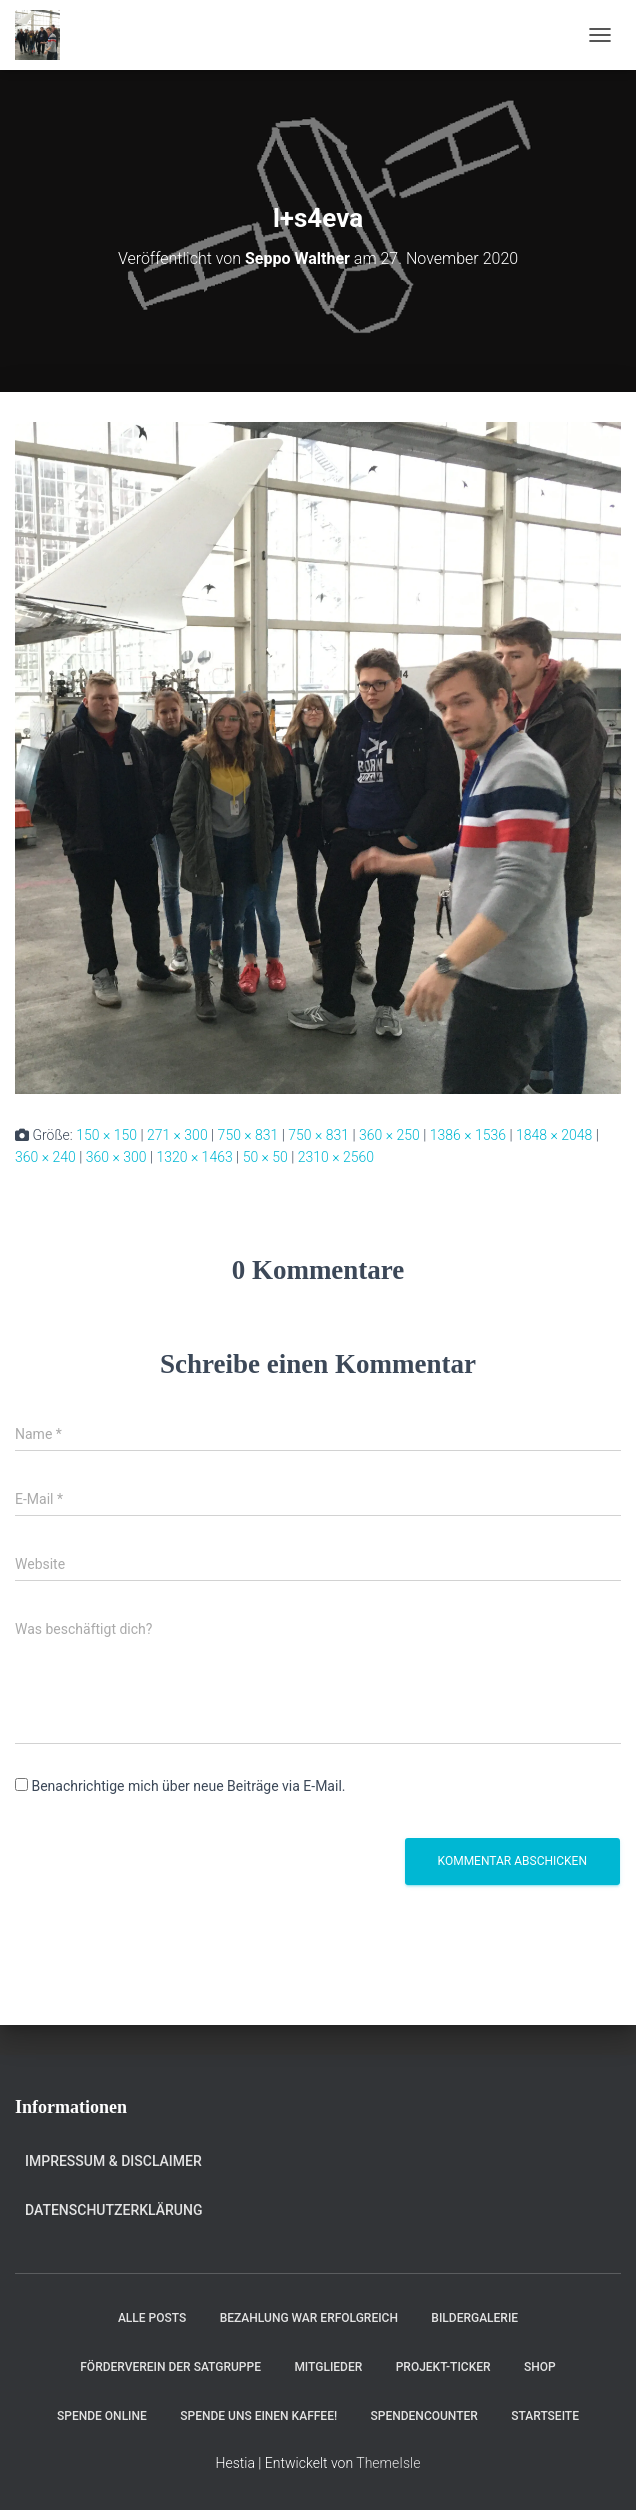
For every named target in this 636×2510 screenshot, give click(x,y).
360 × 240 (45, 1157)
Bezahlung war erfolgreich (309, 2318)
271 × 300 (177, 1135)
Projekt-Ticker (443, 2367)
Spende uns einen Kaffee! (258, 2416)
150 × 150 (106, 1135)
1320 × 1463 (194, 1157)
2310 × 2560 (336, 1157)
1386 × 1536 (468, 1135)
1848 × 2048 (554, 1135)
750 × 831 (248, 1135)
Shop (540, 2367)
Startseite (545, 2416)
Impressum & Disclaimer (113, 2161)
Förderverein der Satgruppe (170, 2367)
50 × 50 (265, 1157)
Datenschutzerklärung (113, 2210)
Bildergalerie (474, 2318)
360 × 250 (389, 1135)
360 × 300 (116, 1157)
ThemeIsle (388, 2463)
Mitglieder (328, 2367)
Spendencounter (424, 2416)
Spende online (102, 2416)
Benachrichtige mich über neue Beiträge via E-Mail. (188, 1786)
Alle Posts (152, 2318)
